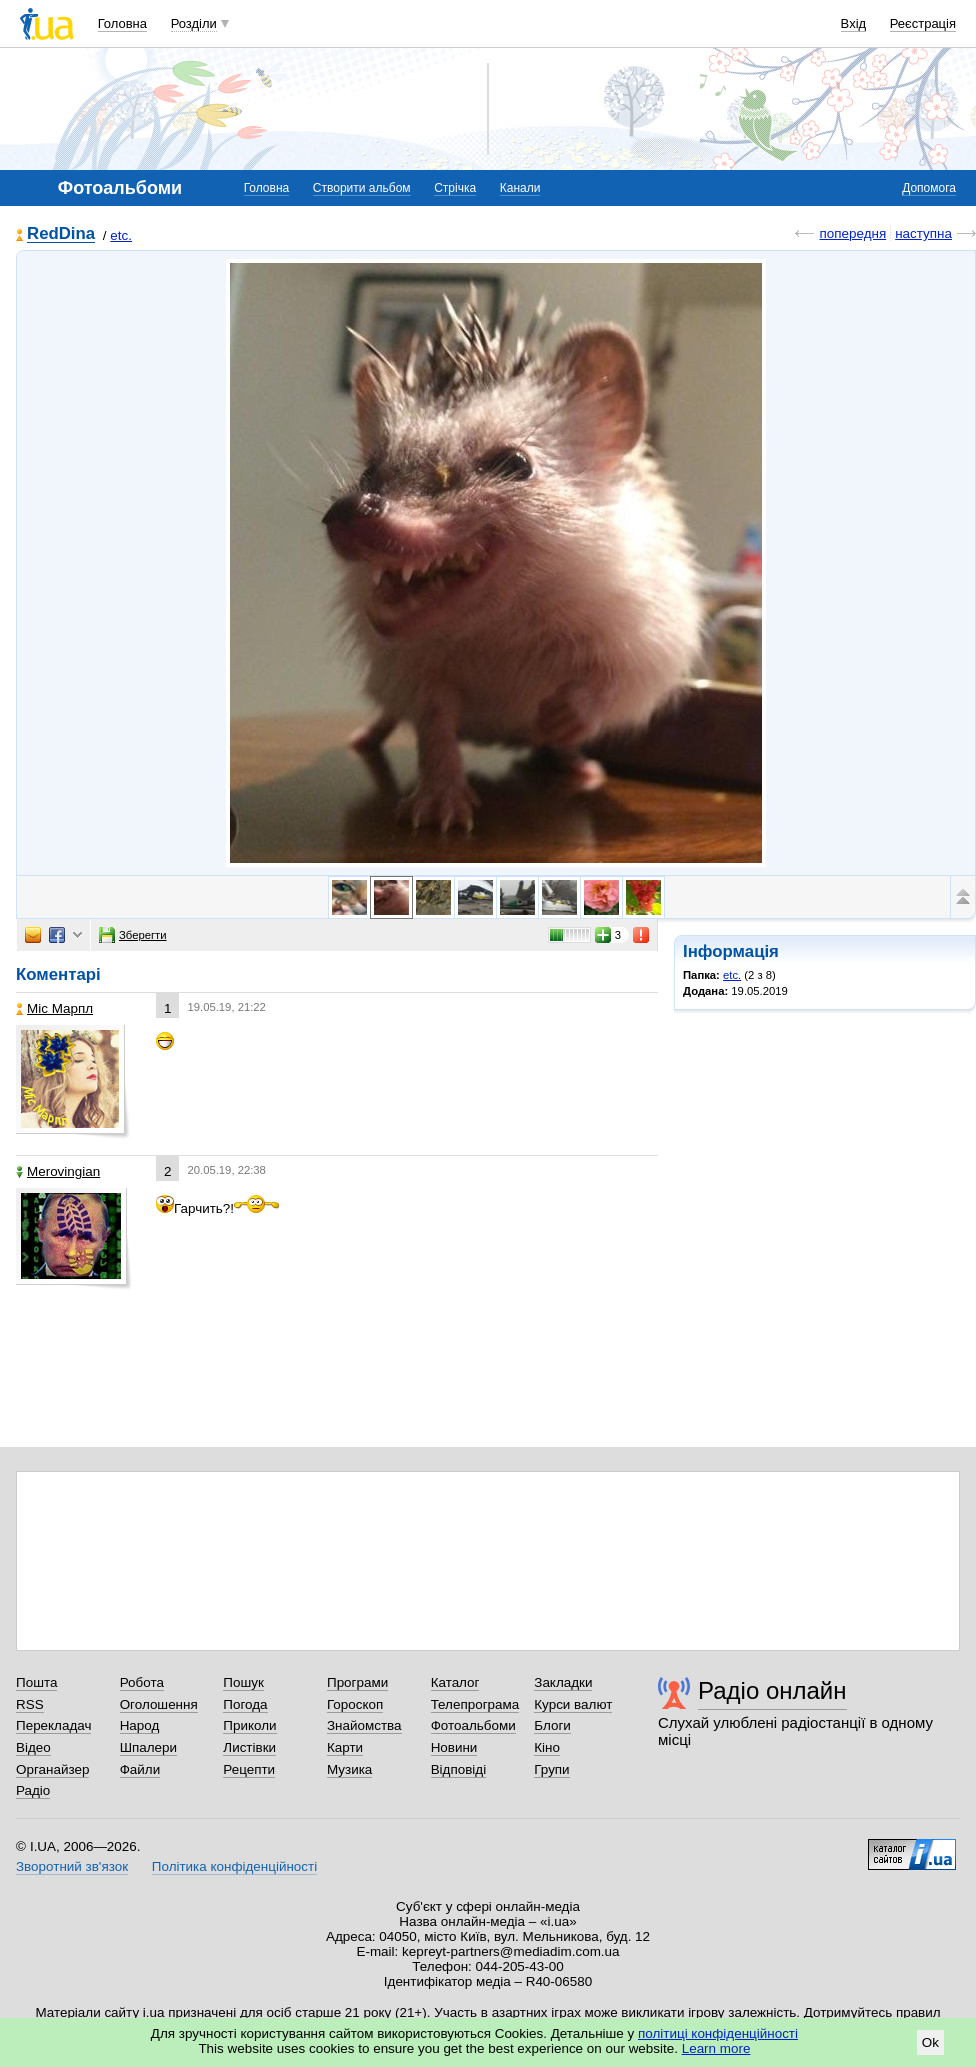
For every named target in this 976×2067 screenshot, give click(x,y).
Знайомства (364, 1725)
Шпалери (148, 1747)
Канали (520, 188)
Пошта (36, 1682)
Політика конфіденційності (234, 1866)
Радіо (33, 1790)
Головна (122, 23)
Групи (551, 1769)
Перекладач (53, 1725)
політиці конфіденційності (718, 2033)
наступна (923, 233)
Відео (33, 1747)
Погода (245, 1704)
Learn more (716, 2048)
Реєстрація (923, 23)
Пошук (243, 1682)
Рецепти (249, 1769)
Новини (454, 1747)
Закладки (563, 1682)
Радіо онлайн (772, 1690)
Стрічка (455, 188)
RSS (30, 1704)
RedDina (61, 234)
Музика (349, 1769)
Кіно (547, 1747)
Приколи (249, 1725)
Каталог (455, 1682)
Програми (357, 1682)
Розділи (194, 23)
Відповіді (459, 1769)
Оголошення (159, 1704)
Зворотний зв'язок (72, 1866)
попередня (852, 233)
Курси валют (573, 1704)
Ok (930, 2042)
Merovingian (58, 1171)
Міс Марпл (54, 1008)
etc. (121, 235)
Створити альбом (362, 188)
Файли (140, 1769)
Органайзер (52, 1769)
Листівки (249, 1747)
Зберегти (133, 935)
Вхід (854, 23)
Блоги (552, 1725)
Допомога (929, 188)
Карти (345, 1747)
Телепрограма (475, 1704)
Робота (142, 1682)
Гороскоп (355, 1704)
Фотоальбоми (473, 1725)
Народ (140, 1725)
